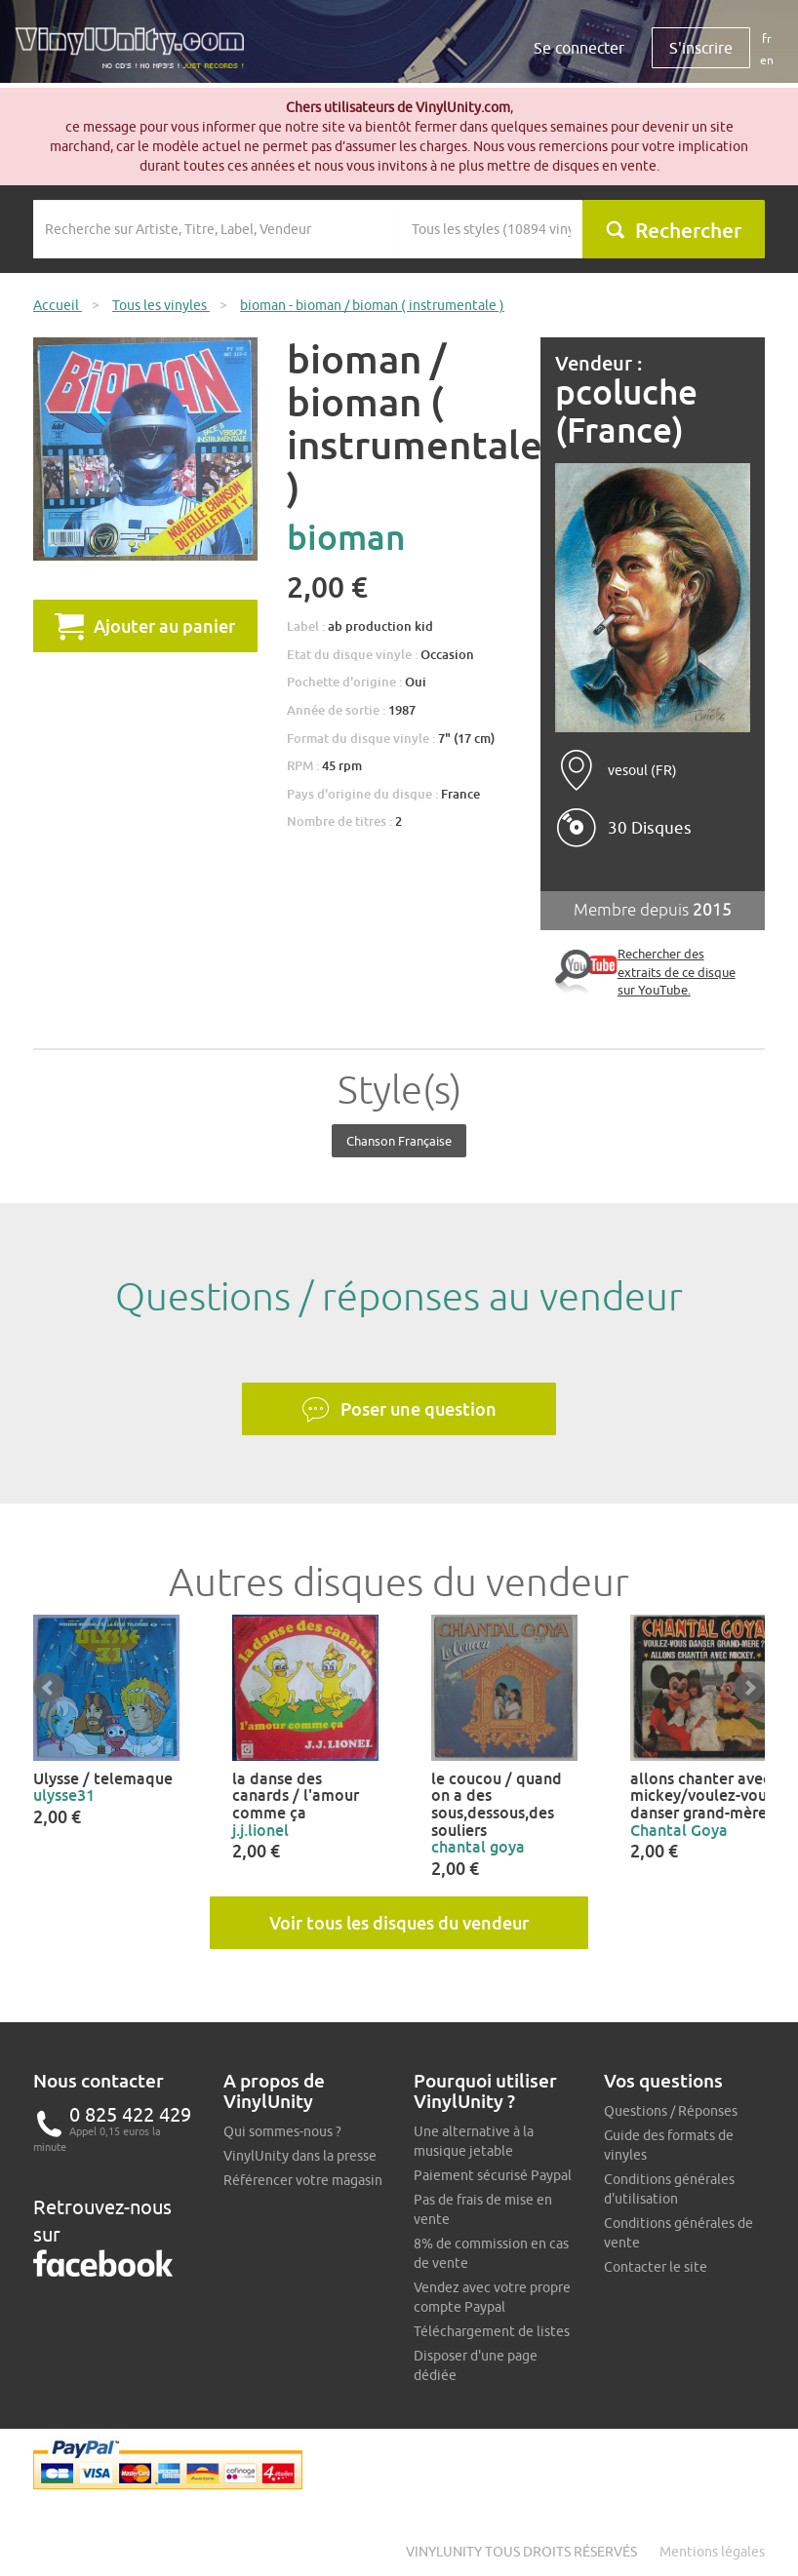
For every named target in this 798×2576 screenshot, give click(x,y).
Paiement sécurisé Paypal (493, 2175)
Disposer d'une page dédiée (476, 2365)
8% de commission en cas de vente (491, 2253)
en (767, 60)
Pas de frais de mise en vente (483, 2209)
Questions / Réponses (671, 2111)
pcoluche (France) (626, 411)
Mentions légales (712, 2551)
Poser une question (399, 1410)
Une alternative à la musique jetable (474, 2141)
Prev (48, 1687)
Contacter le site (655, 2267)
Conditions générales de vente (678, 2232)
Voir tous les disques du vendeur (399, 1922)
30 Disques (650, 828)
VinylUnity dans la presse (300, 2156)
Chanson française (399, 1141)
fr (767, 38)
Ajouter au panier (145, 626)
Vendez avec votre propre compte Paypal (492, 2297)
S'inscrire (701, 48)
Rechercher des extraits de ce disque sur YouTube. (677, 971)
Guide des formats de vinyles (669, 2145)
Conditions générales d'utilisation (669, 2188)
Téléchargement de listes (492, 2331)
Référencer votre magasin (302, 2180)
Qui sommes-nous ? (282, 2131)
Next (749, 1687)
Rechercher (673, 230)
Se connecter (579, 48)
